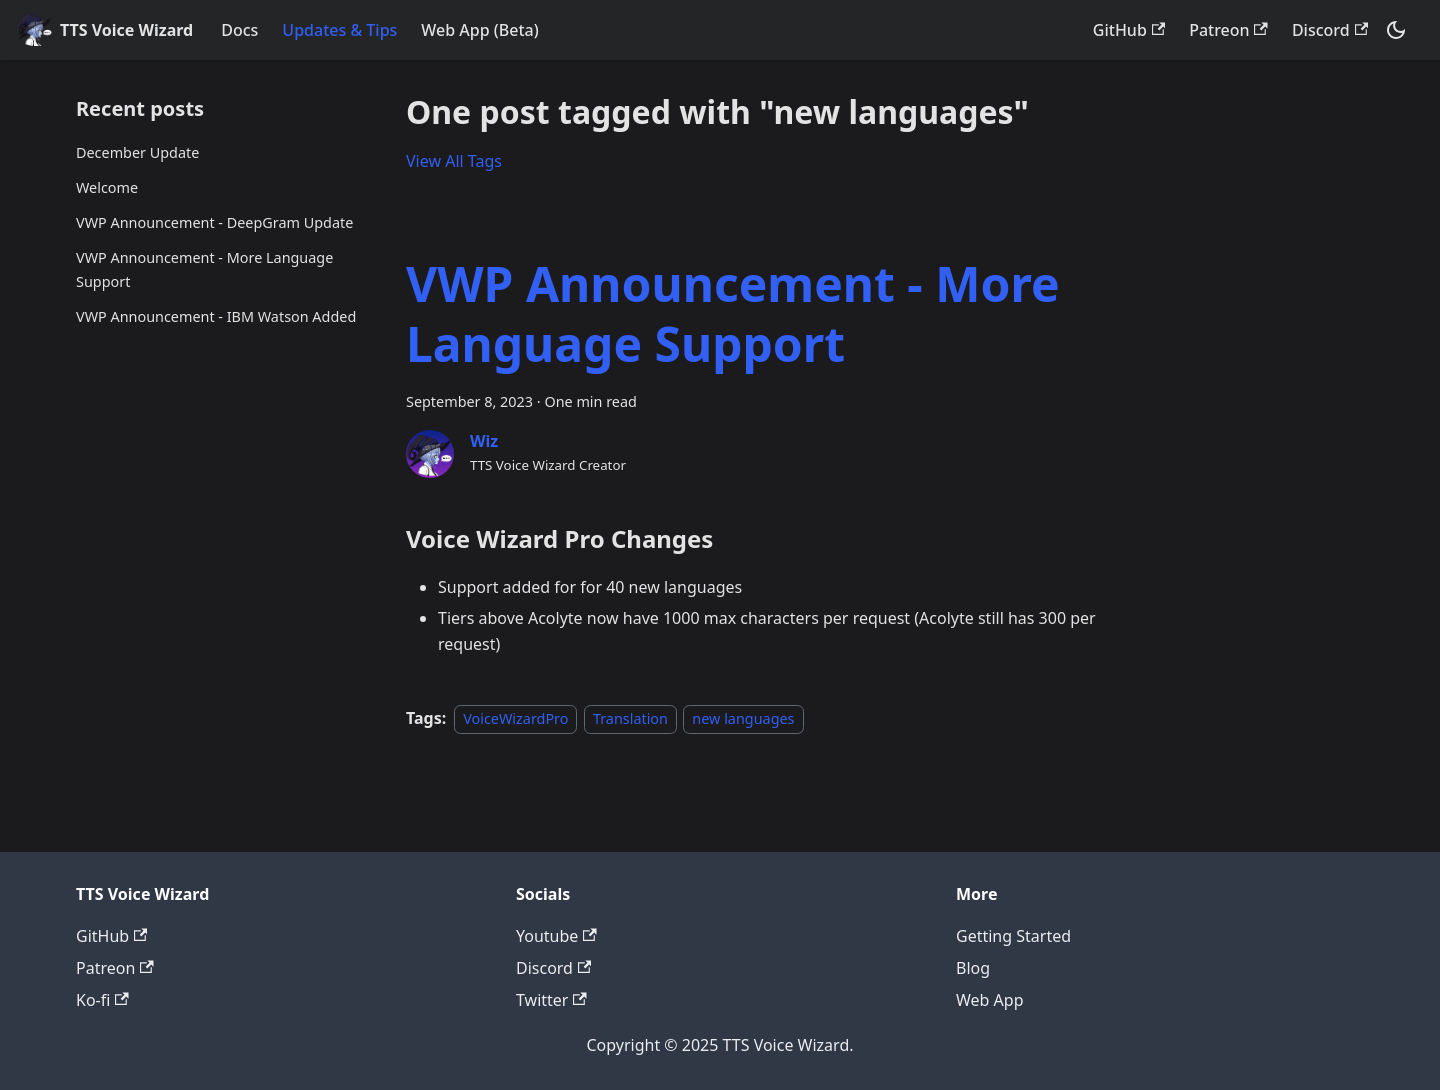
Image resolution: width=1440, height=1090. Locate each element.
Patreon (1228, 30)
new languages (743, 718)
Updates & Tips (339, 30)
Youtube (556, 936)
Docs (239, 30)
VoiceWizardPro (515, 718)
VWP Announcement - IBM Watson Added (216, 316)
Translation (630, 718)
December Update (137, 152)
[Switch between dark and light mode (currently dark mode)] (1396, 30)
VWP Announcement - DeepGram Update (214, 222)
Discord (1330, 30)
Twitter (551, 1000)
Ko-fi (102, 1000)
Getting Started (1013, 936)
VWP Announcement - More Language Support (204, 269)
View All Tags (454, 161)
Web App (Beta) (479, 30)
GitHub (1129, 30)
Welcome (107, 187)
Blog (973, 968)
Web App (990, 1000)
